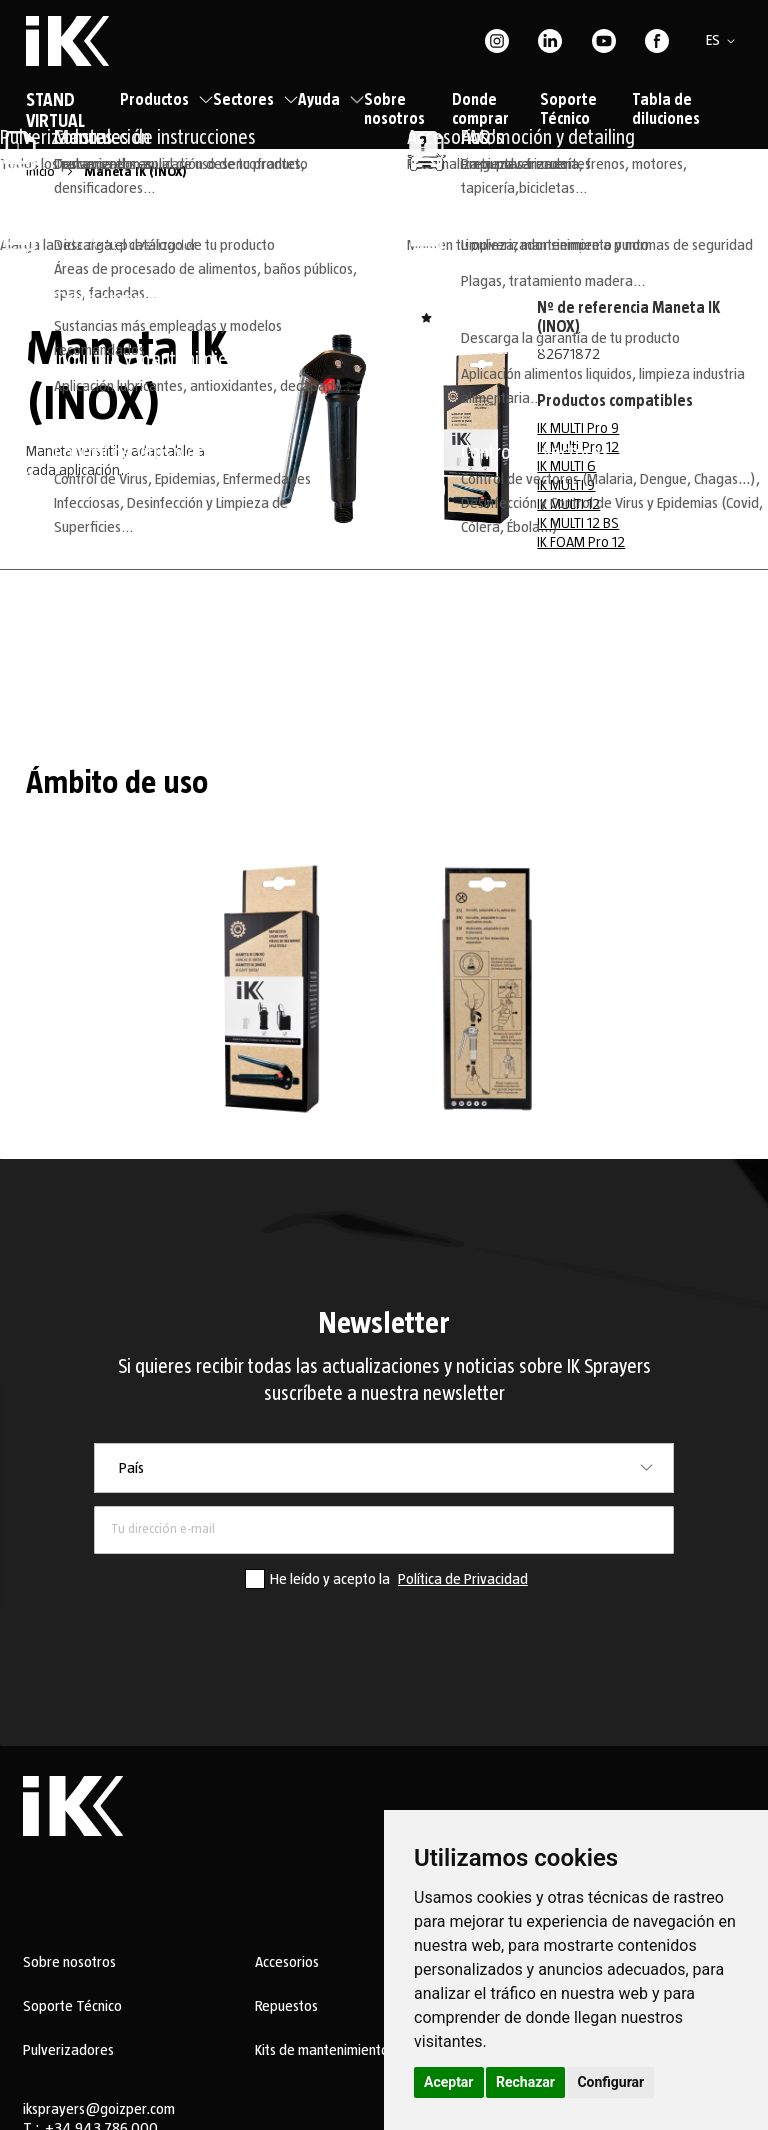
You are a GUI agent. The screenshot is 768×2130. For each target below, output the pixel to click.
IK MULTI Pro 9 (578, 428)
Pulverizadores (68, 2050)
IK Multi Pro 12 (578, 447)
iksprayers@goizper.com (99, 2109)
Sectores (255, 100)
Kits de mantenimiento (322, 2050)
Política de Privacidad (463, 1579)
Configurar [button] (610, 2082)
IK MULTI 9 (566, 485)
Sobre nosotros (394, 109)
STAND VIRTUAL (55, 111)
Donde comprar (480, 109)
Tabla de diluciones (666, 109)
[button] (724, 41)
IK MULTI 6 (566, 466)
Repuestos (286, 2006)
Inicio (42, 172)
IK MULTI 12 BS (578, 523)
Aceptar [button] (449, 2082)
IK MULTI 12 (568, 504)
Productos (166, 100)
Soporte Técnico (568, 109)
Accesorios (287, 1962)
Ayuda (331, 100)
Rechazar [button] (525, 2082)
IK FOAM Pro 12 (581, 542)
